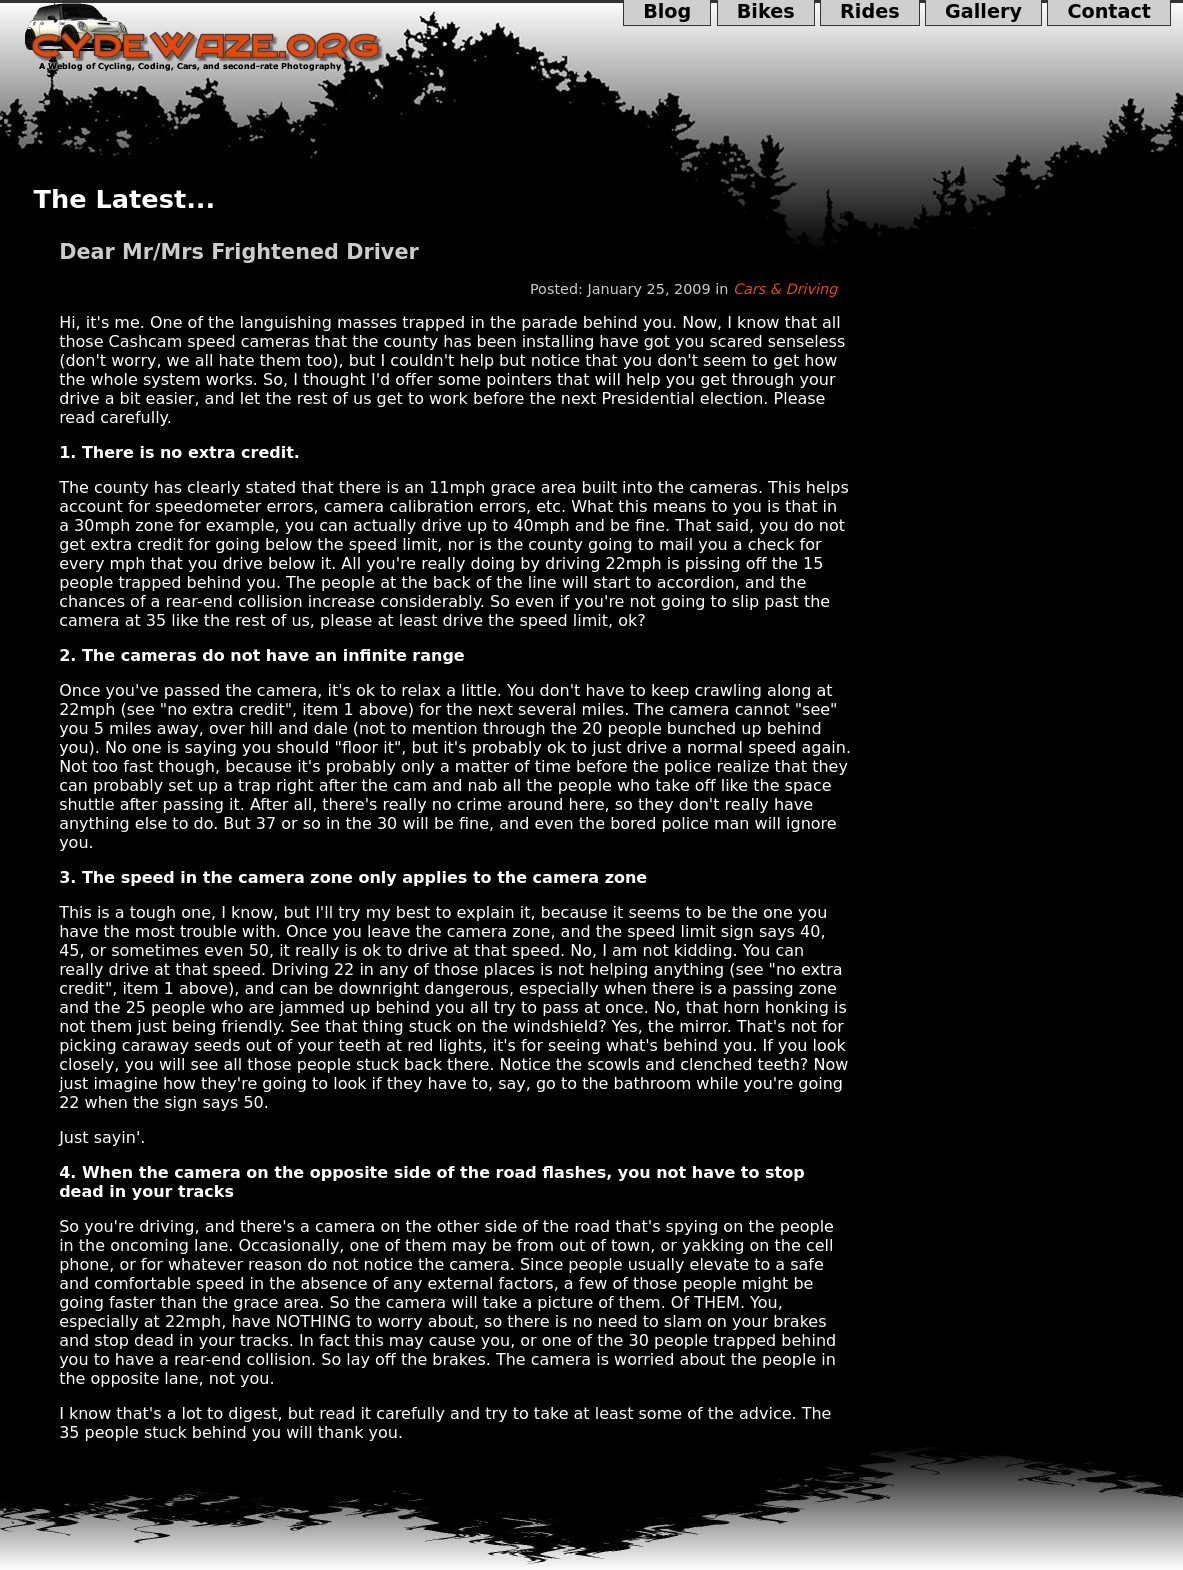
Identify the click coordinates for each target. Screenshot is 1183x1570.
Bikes (766, 13)
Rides (870, 13)
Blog (667, 13)
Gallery (983, 13)
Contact (1109, 13)
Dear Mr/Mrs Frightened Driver (239, 252)
